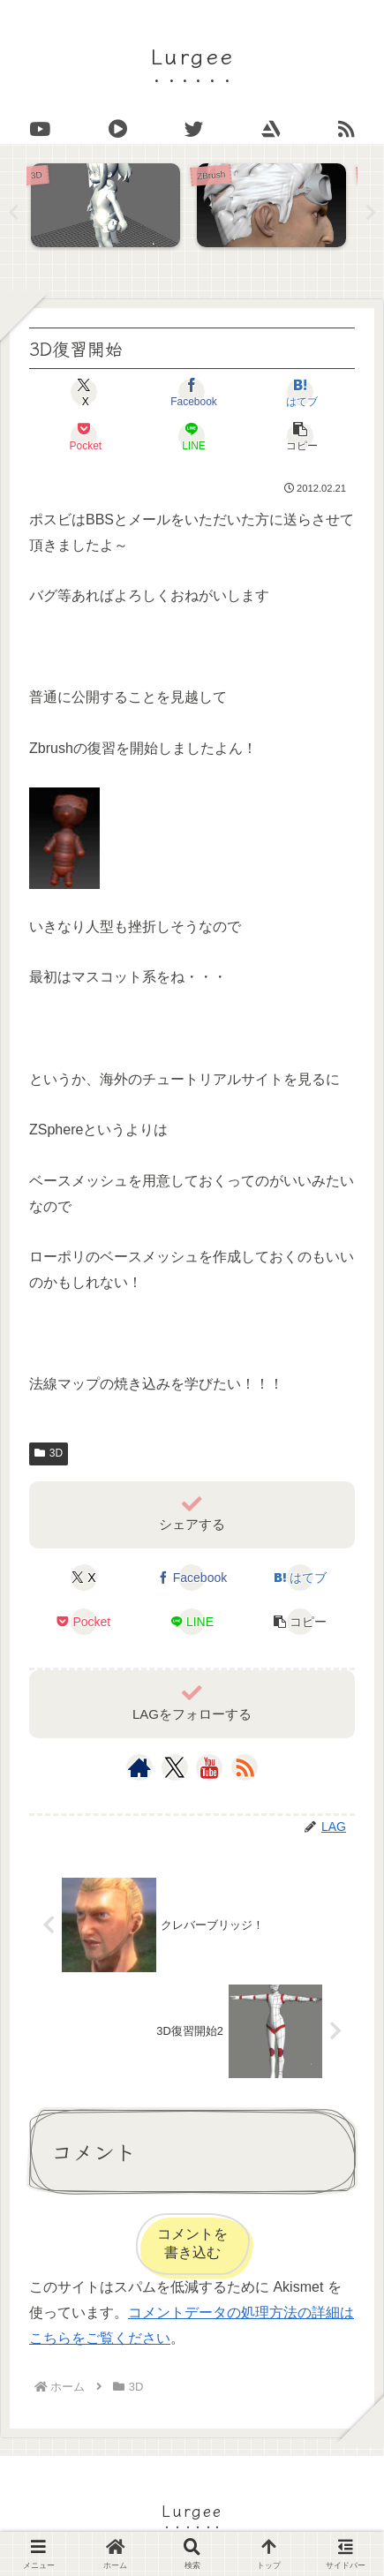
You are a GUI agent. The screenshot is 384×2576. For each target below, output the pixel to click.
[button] (300, 436)
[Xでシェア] (84, 392)
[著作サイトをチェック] (139, 1767)
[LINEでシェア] (192, 436)
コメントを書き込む (192, 2243)
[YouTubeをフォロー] (209, 1767)
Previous (13, 213)
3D (48, 1453)
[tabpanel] (109, 209)
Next (371, 213)
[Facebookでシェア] (192, 392)
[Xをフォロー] (174, 1767)
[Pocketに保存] (84, 436)
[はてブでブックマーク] (300, 392)
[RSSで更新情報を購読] (244, 1767)
